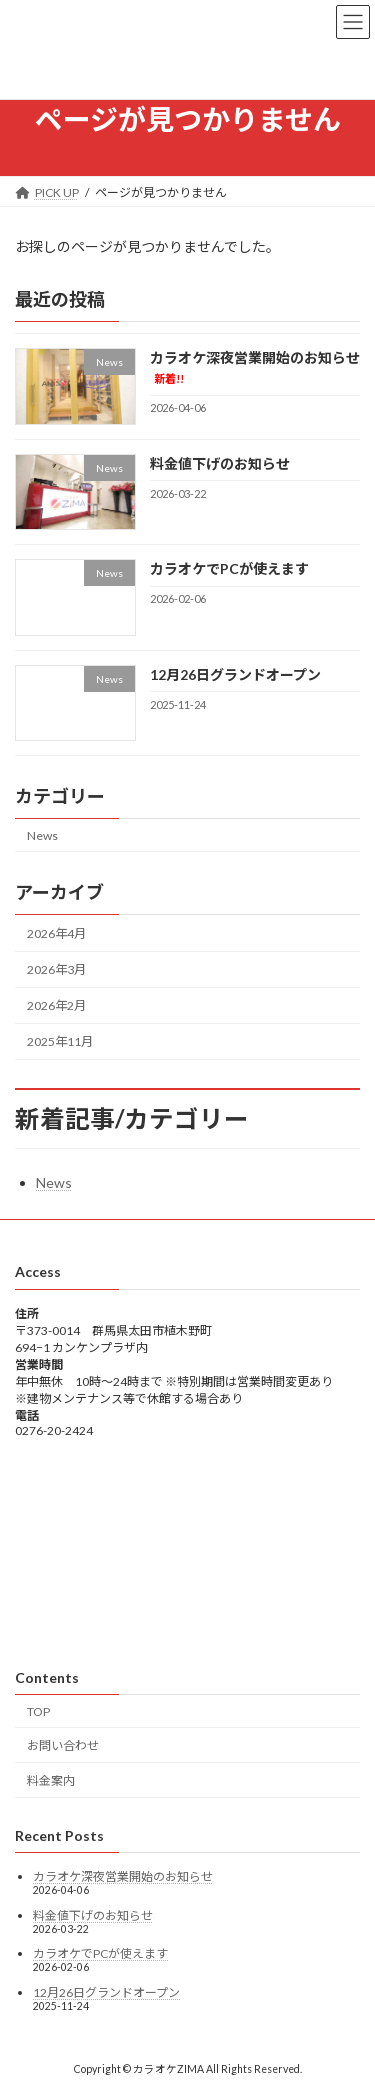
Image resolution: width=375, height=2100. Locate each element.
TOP (38, 1711)
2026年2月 (56, 1005)
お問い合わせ (63, 1745)
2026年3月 (56, 969)
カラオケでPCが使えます (229, 568)
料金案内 (51, 1780)
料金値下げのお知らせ (220, 463)
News (42, 834)
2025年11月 (60, 1041)
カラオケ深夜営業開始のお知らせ (123, 1876)
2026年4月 (56, 933)
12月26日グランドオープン (235, 673)
